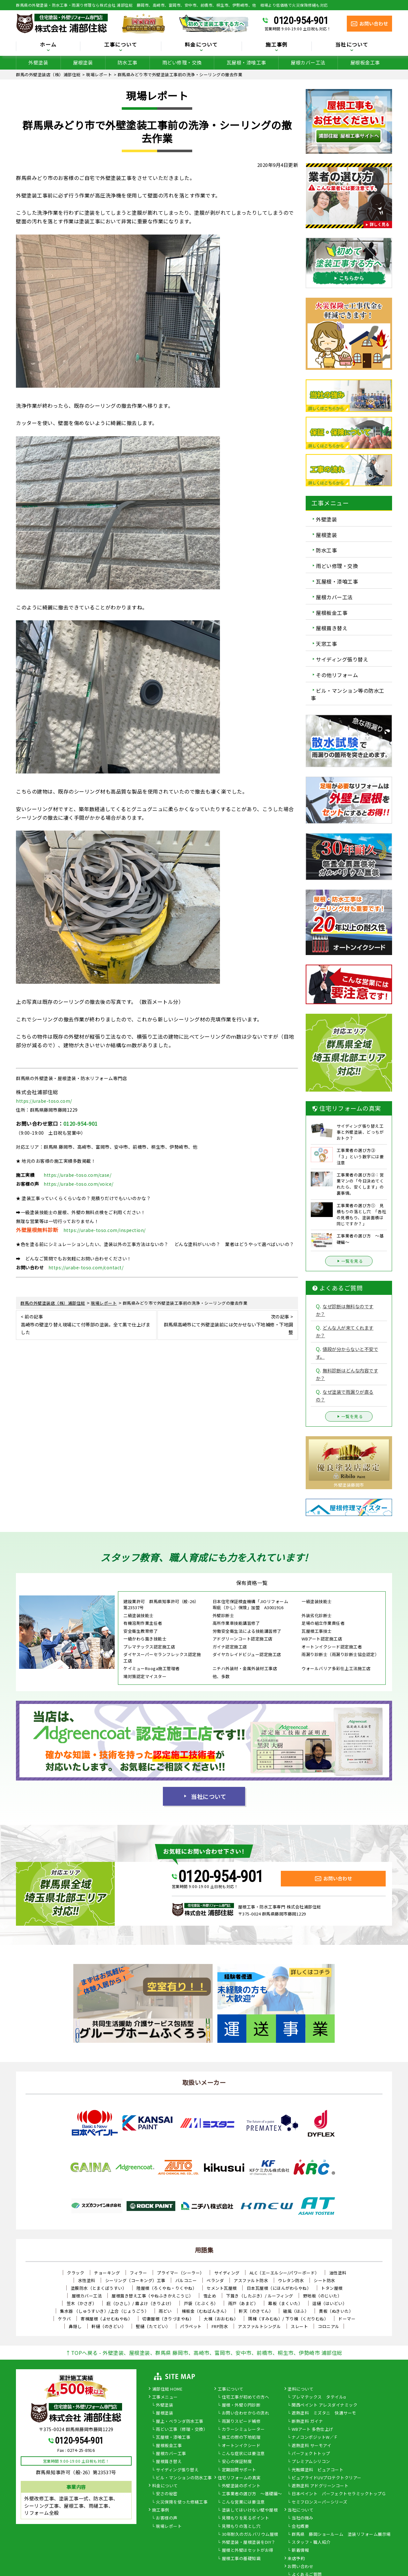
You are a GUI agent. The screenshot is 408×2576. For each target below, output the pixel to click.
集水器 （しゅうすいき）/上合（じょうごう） (104, 2311)
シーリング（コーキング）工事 (135, 2280)
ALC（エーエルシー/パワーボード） (284, 2273)
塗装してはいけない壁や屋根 (250, 2510)
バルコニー (186, 2280)
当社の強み (302, 2518)
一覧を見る (349, 1261)
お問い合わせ (300, 2566)
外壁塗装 (38, 62)
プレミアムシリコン (311, 2461)
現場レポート (169, 2526)
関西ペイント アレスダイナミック (324, 2405)
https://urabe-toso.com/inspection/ (104, 1230)
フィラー (138, 2273)
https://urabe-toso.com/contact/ (86, 1267)
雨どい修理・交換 (182, 62)
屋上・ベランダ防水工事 (179, 2421)
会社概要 (300, 2526)
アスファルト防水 (251, 2280)
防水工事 (127, 62)
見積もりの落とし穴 (241, 2526)
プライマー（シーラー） (180, 2273)
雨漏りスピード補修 (241, 2421)
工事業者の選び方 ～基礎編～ (252, 2494)
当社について (351, 44)
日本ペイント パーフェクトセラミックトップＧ (339, 2494)
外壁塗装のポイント (241, 2486)
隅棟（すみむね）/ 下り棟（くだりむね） (288, 2319)
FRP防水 (220, 2326)
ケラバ (64, 2319)
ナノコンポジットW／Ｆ (315, 2437)
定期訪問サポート (239, 2470)
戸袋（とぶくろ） (201, 2303)
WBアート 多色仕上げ (312, 2429)
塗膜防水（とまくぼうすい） (99, 2288)
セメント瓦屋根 (222, 2288)
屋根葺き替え (331, 628)
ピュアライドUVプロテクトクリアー (326, 2478)
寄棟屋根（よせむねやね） (106, 2319)
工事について (120, 44)
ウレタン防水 (291, 2280)
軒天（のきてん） (256, 2311)
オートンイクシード (241, 2445)
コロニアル (328, 2326)
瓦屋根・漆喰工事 (246, 62)
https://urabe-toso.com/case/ (77, 1175)
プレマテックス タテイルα (319, 2397)
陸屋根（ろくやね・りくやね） (166, 2288)
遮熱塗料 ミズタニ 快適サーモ (324, 2413)
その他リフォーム (337, 675)
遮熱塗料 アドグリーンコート (320, 2486)
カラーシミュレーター (243, 2429)
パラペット (191, 2326)
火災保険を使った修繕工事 (182, 2502)
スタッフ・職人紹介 (311, 2542)
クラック (75, 2273)
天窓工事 (326, 643)
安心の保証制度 (237, 2461)
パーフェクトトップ (311, 2453)
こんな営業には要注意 (243, 2502)
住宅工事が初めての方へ (245, 2397)
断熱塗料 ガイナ (307, 2421)
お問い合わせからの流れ (245, 2413)
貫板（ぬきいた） (336, 2311)
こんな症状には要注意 (243, 2453)
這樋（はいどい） (329, 2303)
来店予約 (296, 2558)
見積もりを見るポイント (245, 2518)
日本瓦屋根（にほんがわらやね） (279, 2288)
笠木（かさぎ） (82, 2303)
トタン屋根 (332, 2288)
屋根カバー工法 (308, 62)
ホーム (48, 44)
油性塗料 (337, 2273)
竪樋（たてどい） (153, 2326)
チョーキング (107, 2273)
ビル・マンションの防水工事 (184, 2478)
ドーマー (346, 2319)
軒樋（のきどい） (108, 2326)
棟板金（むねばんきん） (205, 2311)
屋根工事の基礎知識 (241, 2558)
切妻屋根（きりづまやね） (168, 2319)
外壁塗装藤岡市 (349, 1485)
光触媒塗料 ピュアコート (317, 2470)
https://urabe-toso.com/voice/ (78, 1184)
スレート (299, 2326)
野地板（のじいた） (322, 2296)
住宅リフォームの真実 (239, 2478)
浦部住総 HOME (167, 2389)
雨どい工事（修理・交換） (182, 2429)
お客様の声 (167, 2518)
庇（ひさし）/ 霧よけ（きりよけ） (140, 2303)
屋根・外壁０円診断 (241, 2405)
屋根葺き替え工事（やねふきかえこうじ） (152, 2296)
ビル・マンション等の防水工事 (347, 694)
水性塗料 (86, 2280)
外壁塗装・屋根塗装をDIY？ (249, 2542)
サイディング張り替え (342, 659)
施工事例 (277, 44)
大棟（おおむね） (221, 2319)
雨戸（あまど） (243, 2303)
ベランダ (215, 2280)
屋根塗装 (83, 62)
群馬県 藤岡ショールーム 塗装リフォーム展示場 (341, 2534)
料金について (201, 44)
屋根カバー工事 (171, 2453)
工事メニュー (165, 2397)
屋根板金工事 (365, 62)
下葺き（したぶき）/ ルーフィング (259, 2296)
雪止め (209, 2296)
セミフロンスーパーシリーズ (319, 2502)
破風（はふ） (296, 2311)
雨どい (165, 2311)
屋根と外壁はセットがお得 (247, 2550)
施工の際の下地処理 (241, 2437)
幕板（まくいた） (285, 2303)
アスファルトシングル (259, 2326)
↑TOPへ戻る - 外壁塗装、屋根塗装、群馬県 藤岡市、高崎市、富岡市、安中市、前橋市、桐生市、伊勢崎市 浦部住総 (204, 2352)
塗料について (300, 2389)
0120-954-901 (300, 20)
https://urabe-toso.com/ (44, 1101)
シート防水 (324, 2280)
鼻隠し (75, 2326)
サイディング (227, 2273)
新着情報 (300, 2550)
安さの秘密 (167, 2494)
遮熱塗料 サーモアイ (311, 2445)
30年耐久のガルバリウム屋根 (250, 2534)
